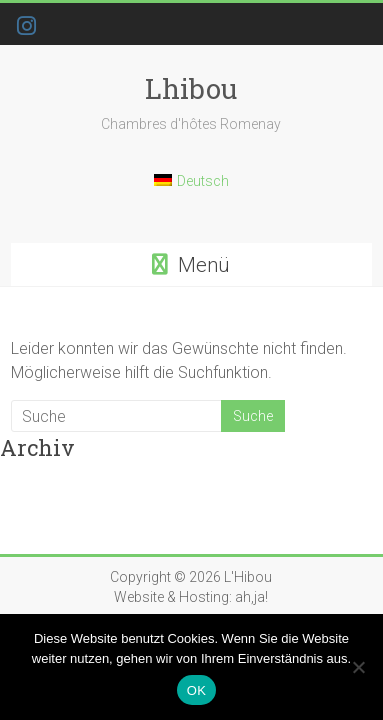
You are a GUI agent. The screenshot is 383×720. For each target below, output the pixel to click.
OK (196, 690)
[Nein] (358, 667)
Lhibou (191, 88)
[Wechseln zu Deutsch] (192, 189)
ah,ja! (251, 597)
